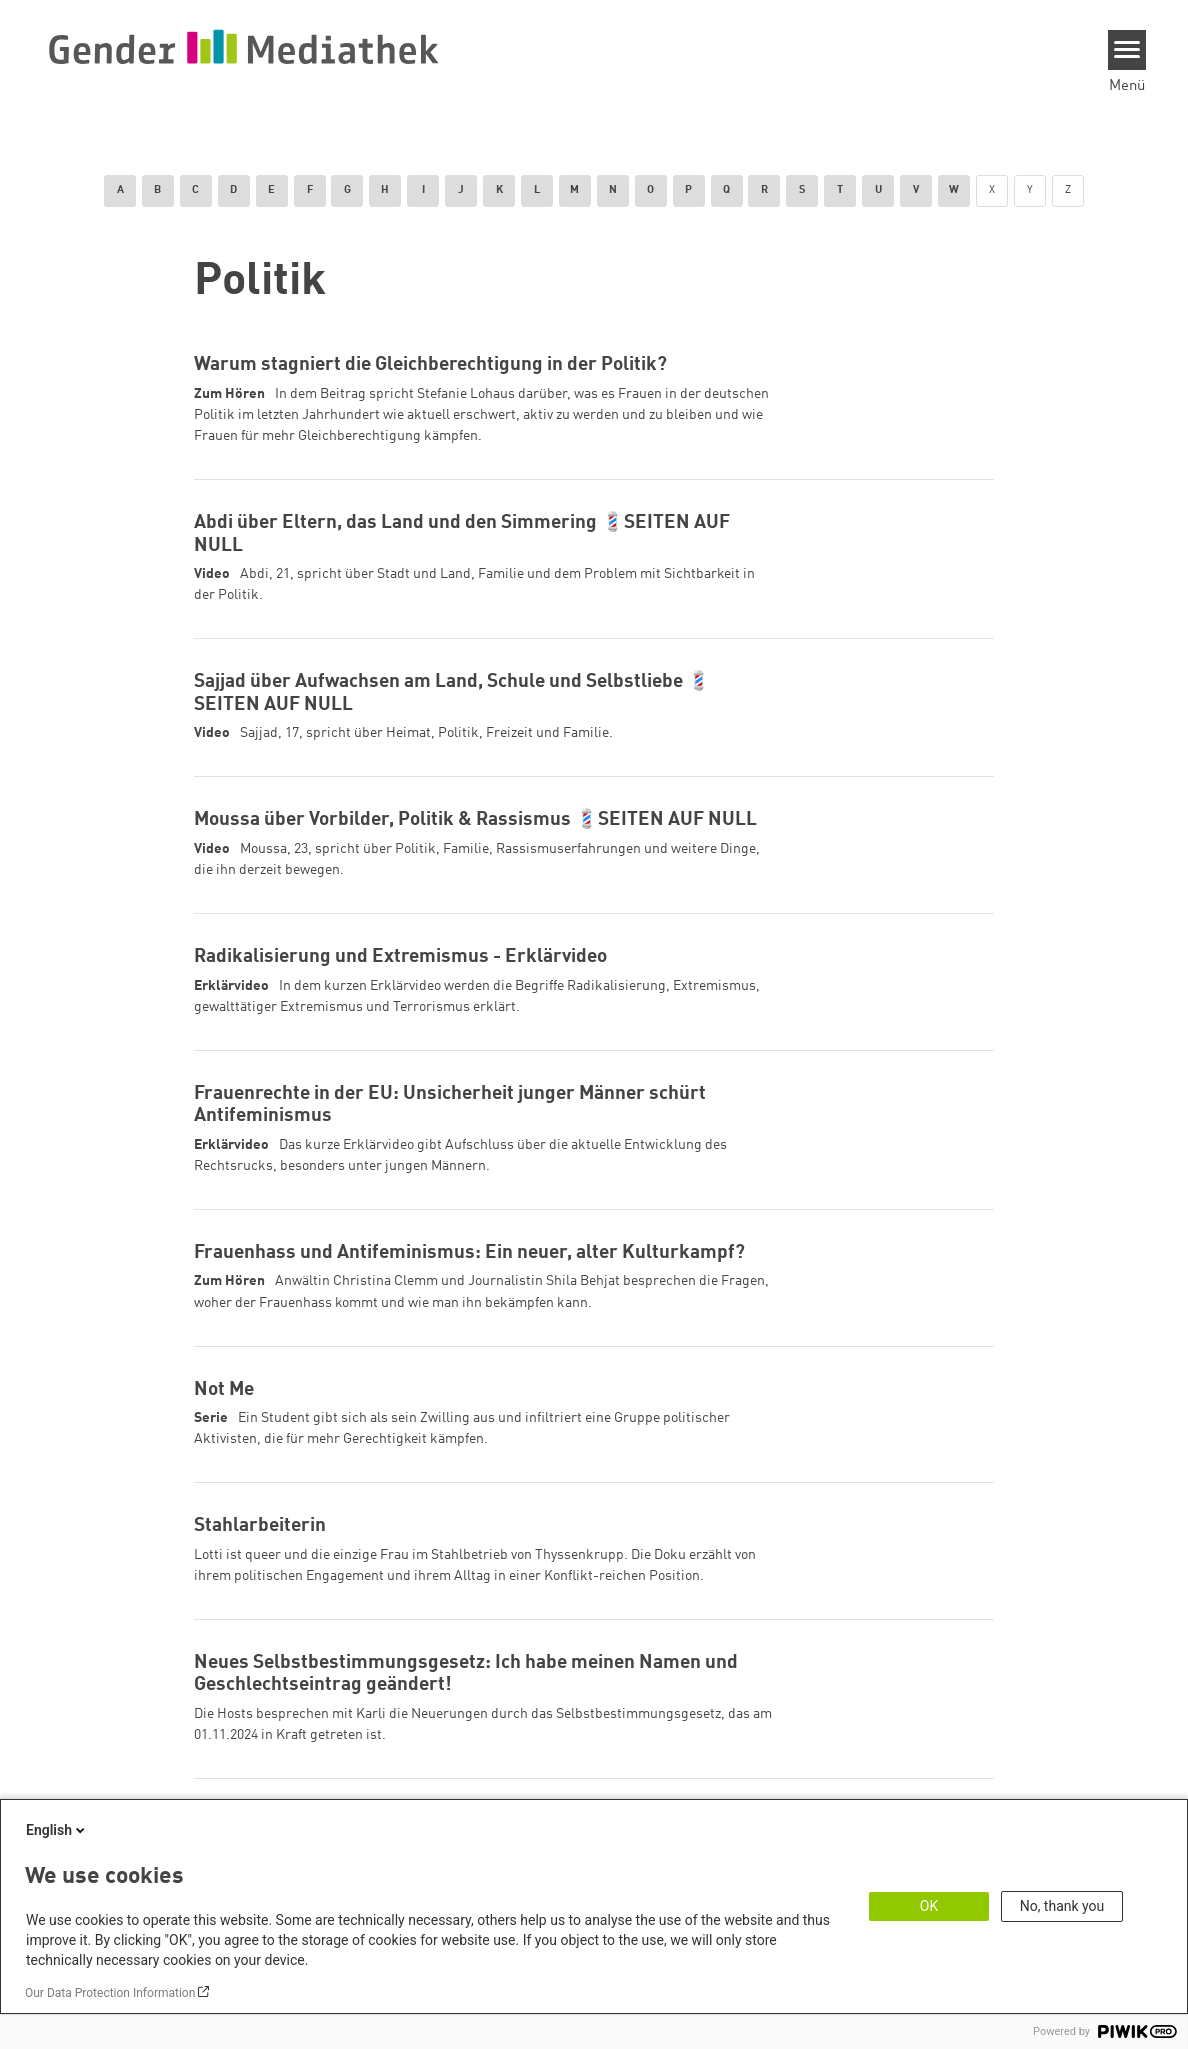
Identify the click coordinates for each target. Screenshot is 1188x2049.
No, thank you (1062, 1906)
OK (929, 1906)
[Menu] (1127, 50)
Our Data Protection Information (110, 1993)
